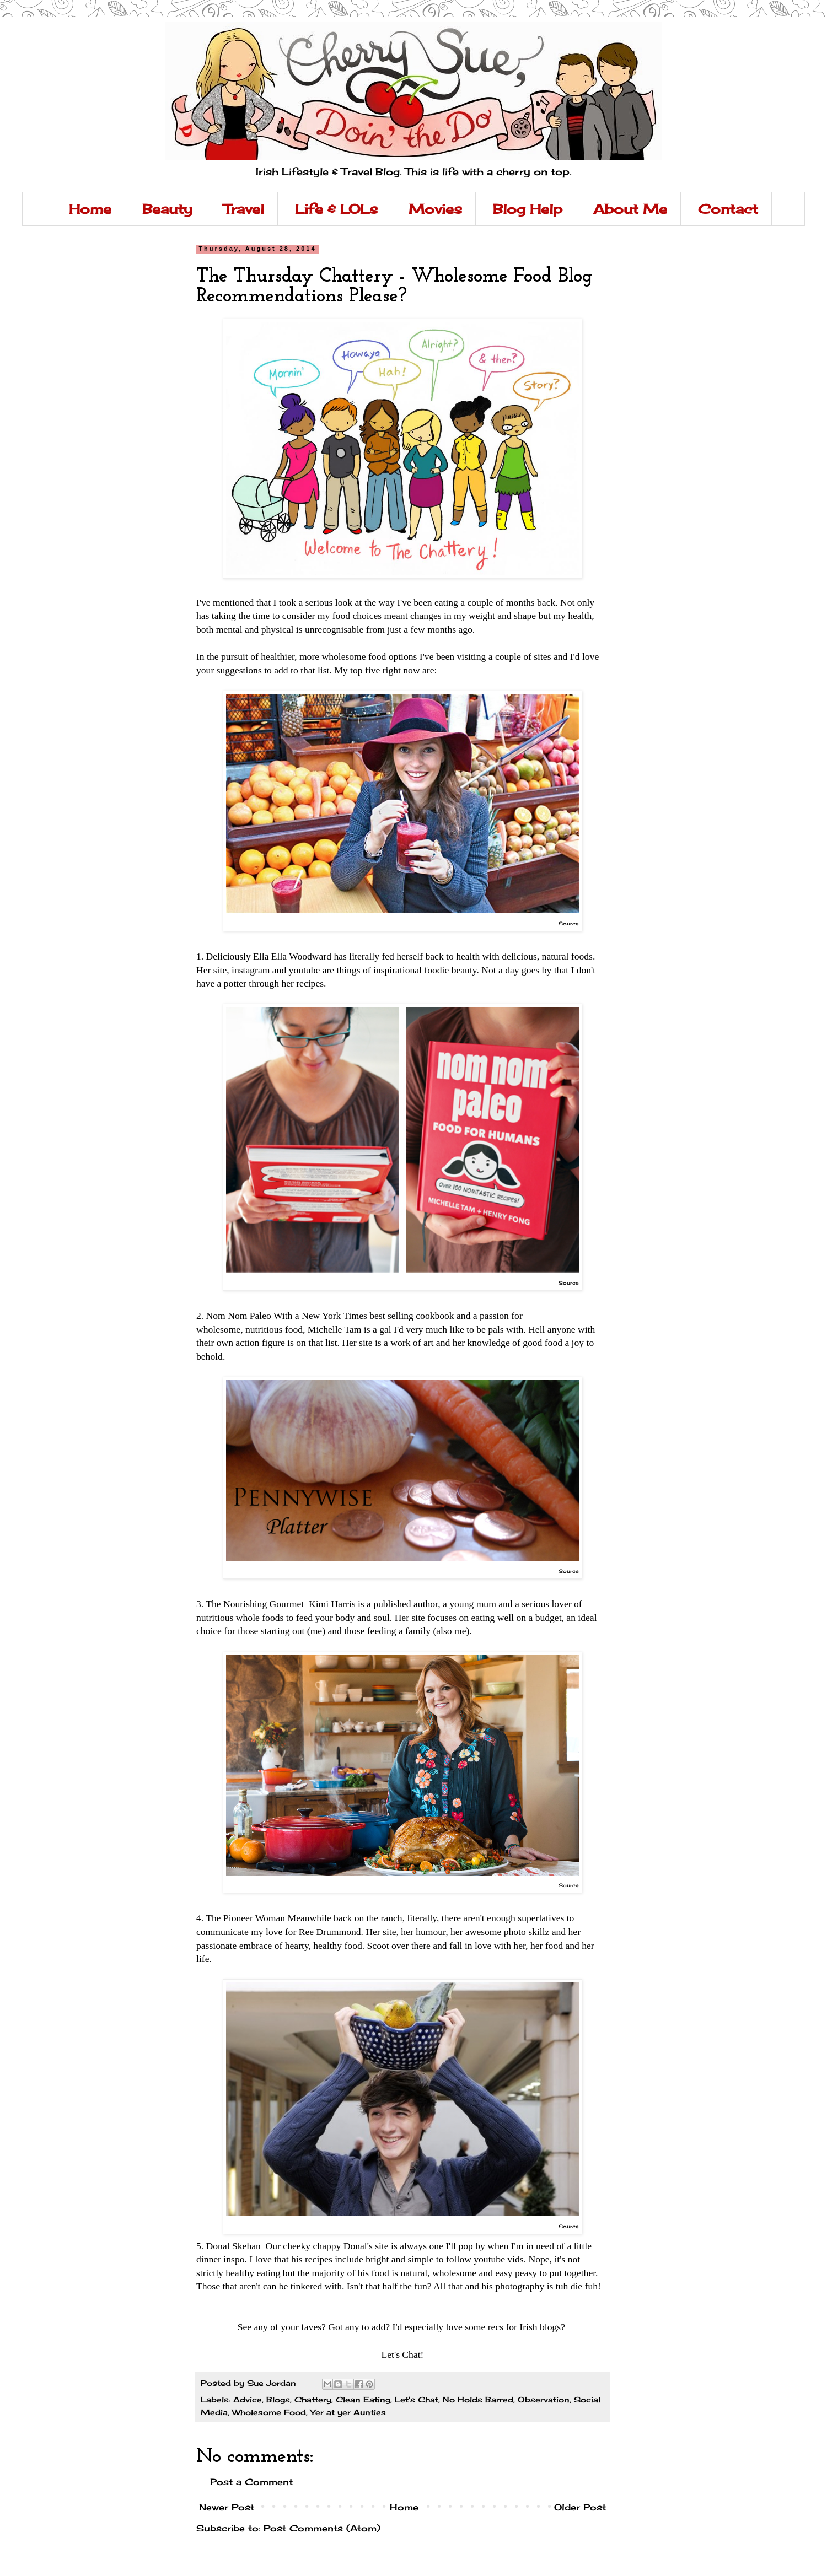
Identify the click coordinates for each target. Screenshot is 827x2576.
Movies (435, 209)
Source (569, 923)
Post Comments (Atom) (322, 2528)
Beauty (167, 209)
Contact (728, 209)
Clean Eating (363, 2399)
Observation (544, 2399)
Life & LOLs (336, 209)
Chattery (312, 2399)
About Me (630, 209)
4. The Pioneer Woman (240, 1917)
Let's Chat (416, 2399)
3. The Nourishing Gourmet (251, 1603)
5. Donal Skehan (229, 2245)
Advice (247, 2399)
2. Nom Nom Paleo (233, 1315)
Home (90, 209)
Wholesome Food (269, 2412)
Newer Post (226, 2507)
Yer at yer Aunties (348, 2412)
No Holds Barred (478, 2399)
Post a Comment (251, 2481)
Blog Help (527, 209)
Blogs (278, 2399)
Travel (243, 209)
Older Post (580, 2507)
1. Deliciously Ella (232, 956)
